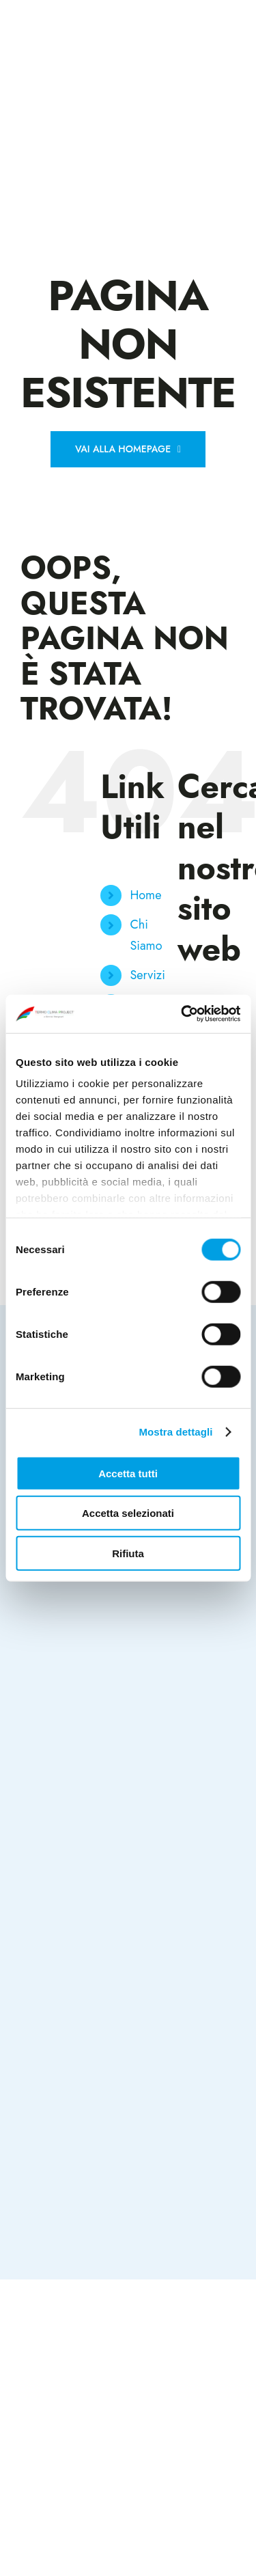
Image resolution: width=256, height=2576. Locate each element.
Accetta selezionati (128, 1513)
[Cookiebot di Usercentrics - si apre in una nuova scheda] (182, 1014)
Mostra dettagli (175, 1432)
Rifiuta (128, 1553)
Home (145, 895)
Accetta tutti (128, 1473)
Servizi (147, 975)
